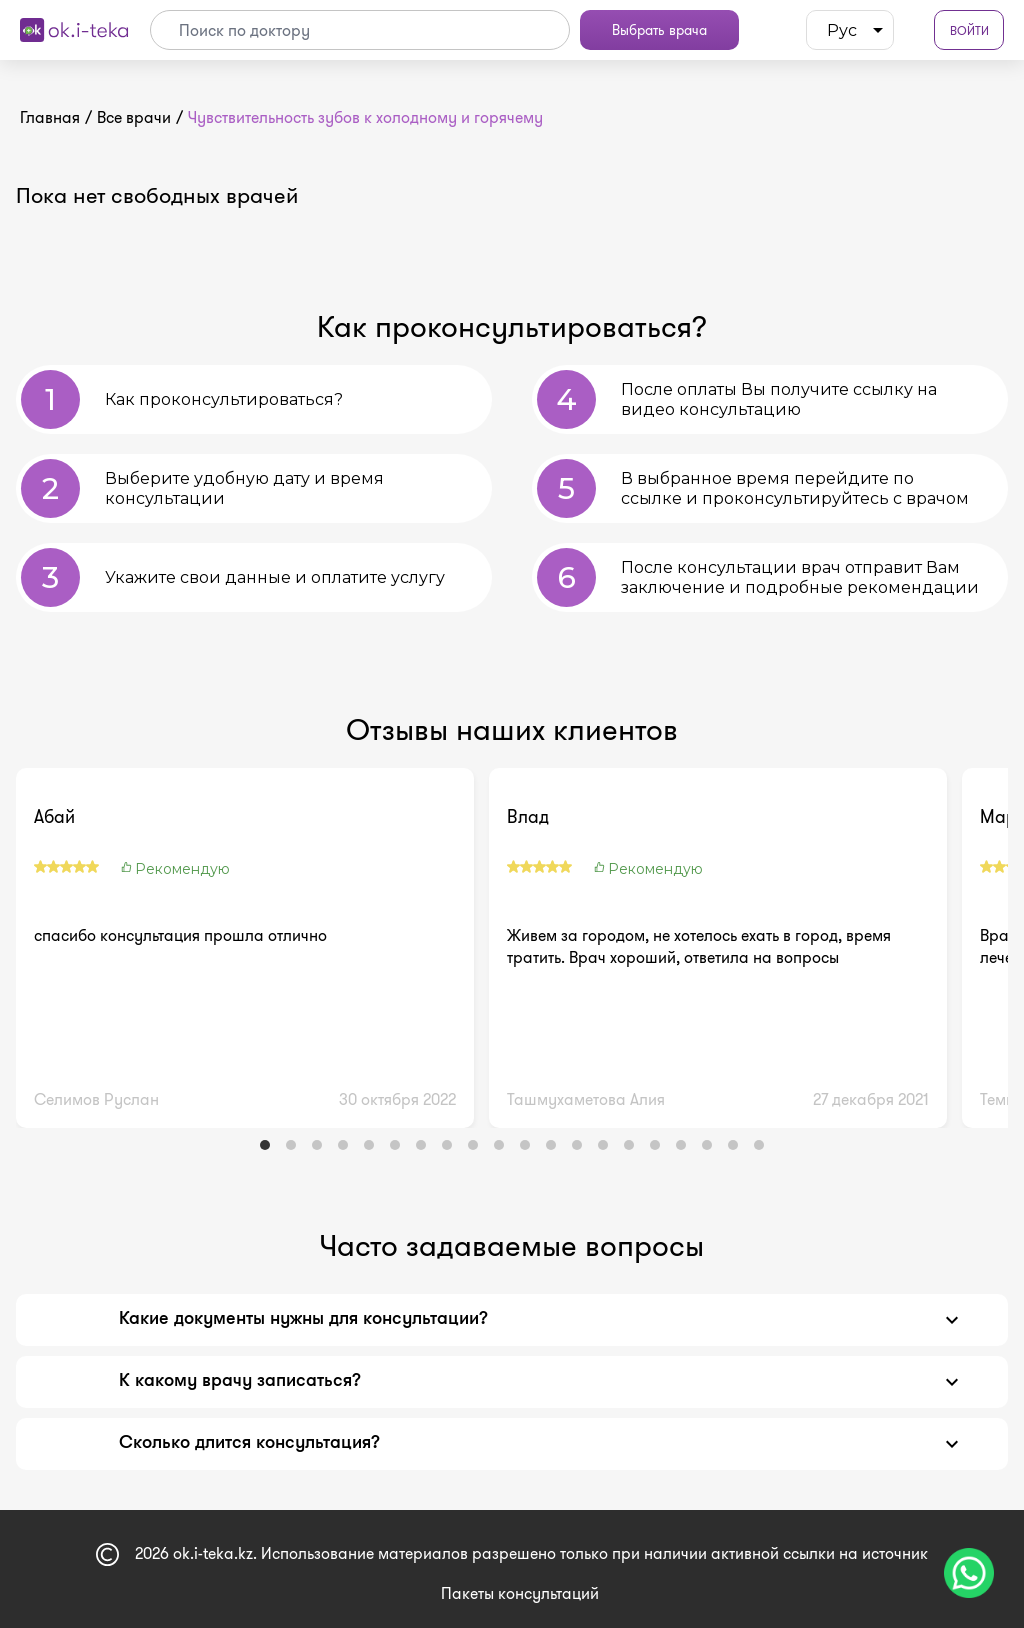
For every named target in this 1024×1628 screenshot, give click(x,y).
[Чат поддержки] (969, 1573)
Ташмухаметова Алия (586, 1099)
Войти (969, 30)
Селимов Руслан (96, 1099)
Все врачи (134, 117)
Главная (50, 117)
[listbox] (850, 30)
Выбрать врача (659, 30)
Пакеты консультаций (520, 1593)
